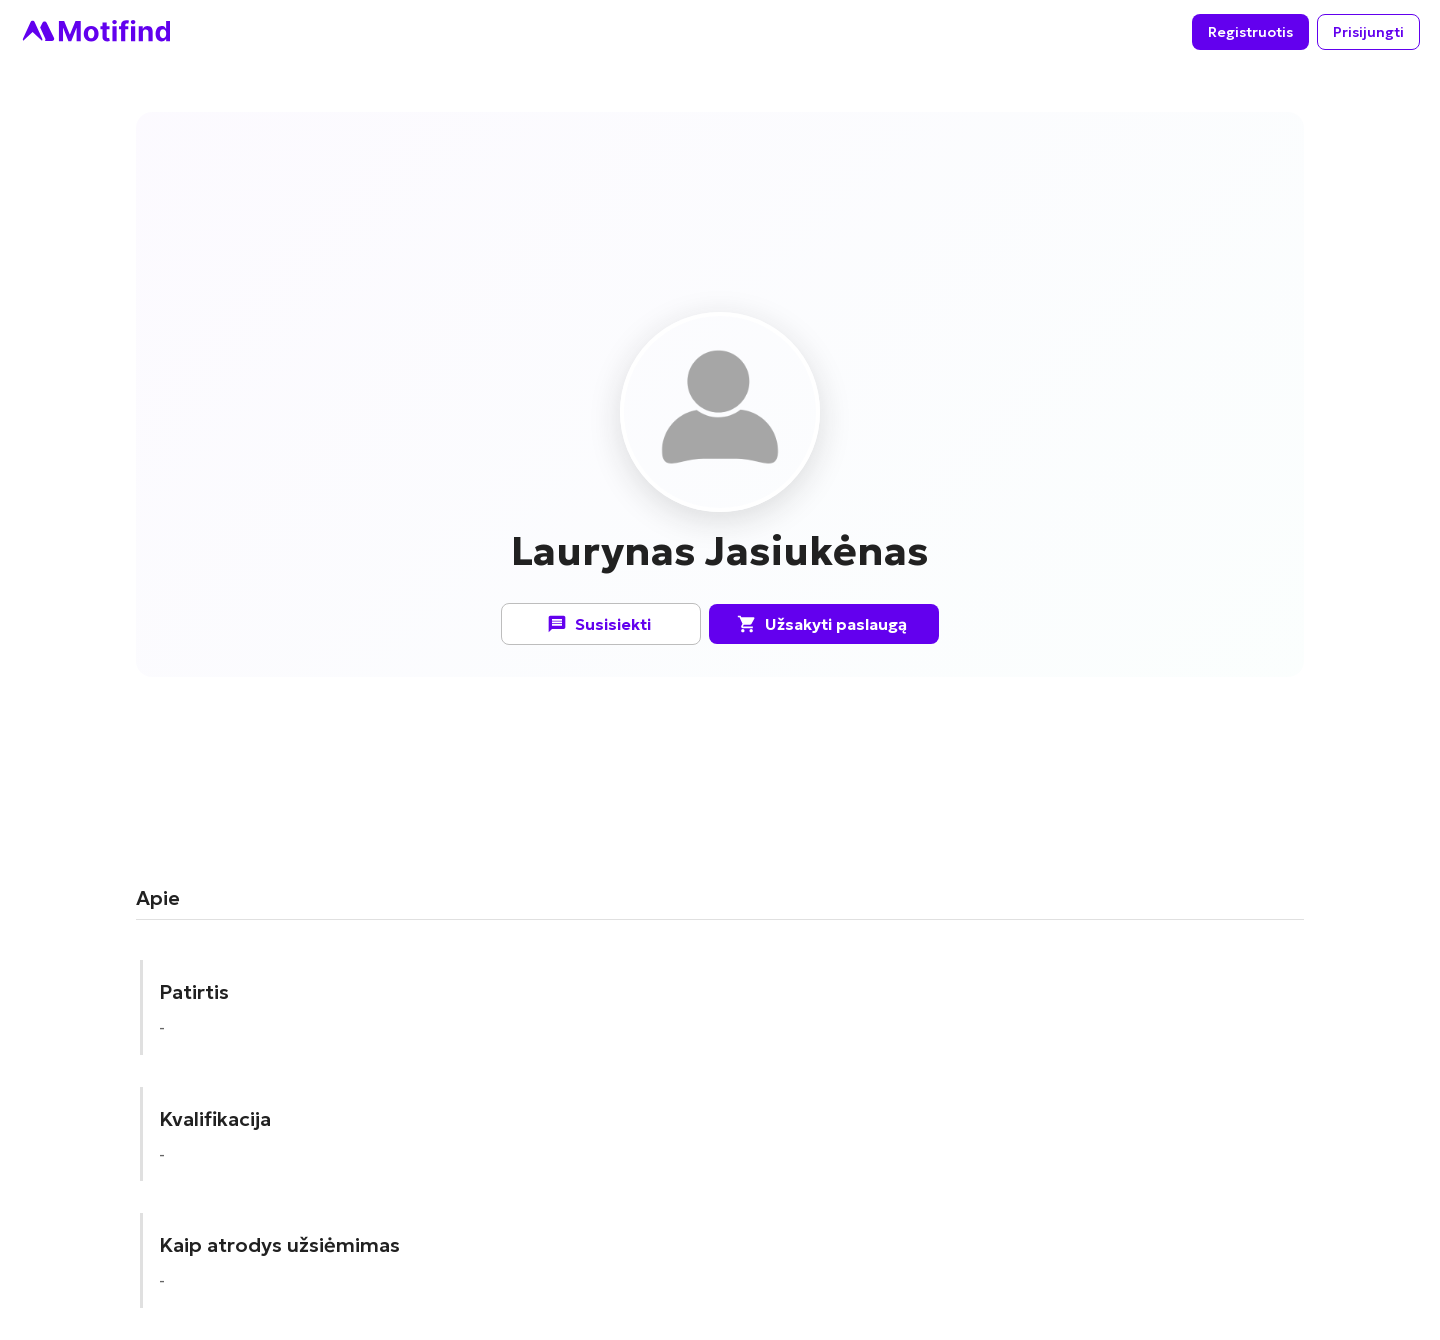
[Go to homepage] (95, 32)
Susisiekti (601, 624)
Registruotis (1250, 32)
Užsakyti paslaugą (824, 624)
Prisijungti (1368, 32)
